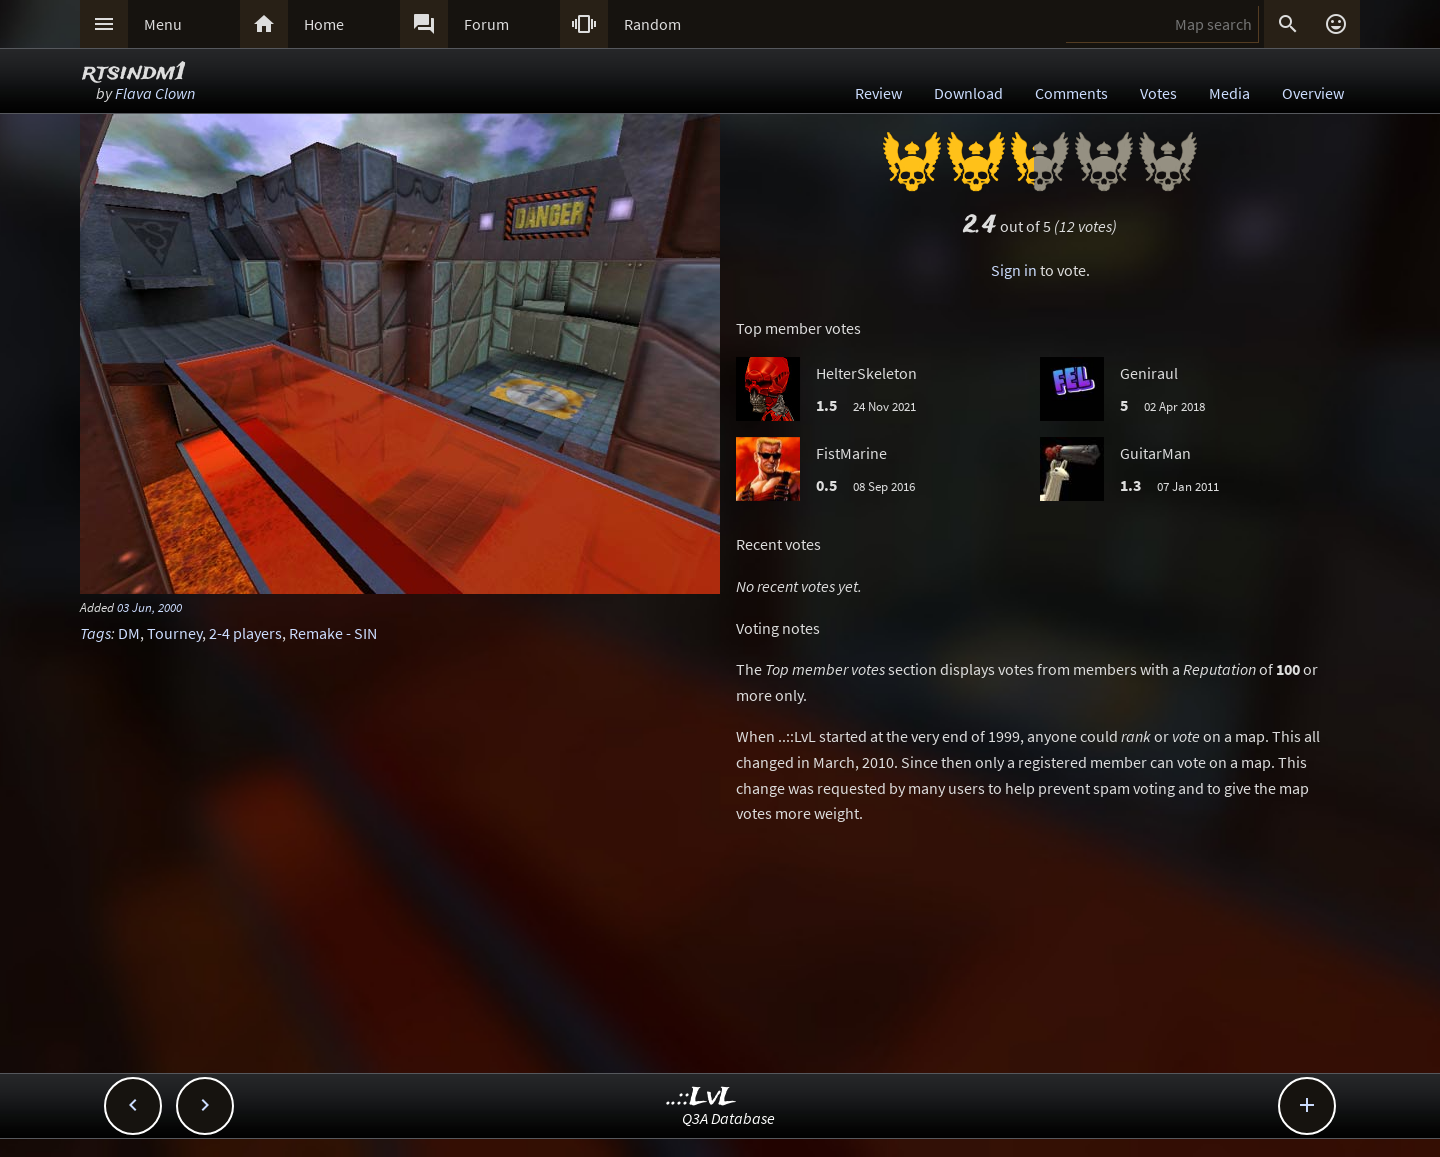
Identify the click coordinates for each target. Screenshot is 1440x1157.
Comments (1071, 93)
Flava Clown (155, 93)
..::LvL (701, 1097)
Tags (95, 633)
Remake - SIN (333, 633)
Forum (486, 24)
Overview (1313, 93)
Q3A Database (728, 1118)
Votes (1158, 93)
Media (1229, 93)
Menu (163, 24)
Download (968, 93)
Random (652, 24)
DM (129, 633)
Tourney (174, 633)
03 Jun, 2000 (149, 607)
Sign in (1014, 270)
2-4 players (245, 633)
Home (324, 24)
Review (878, 93)
